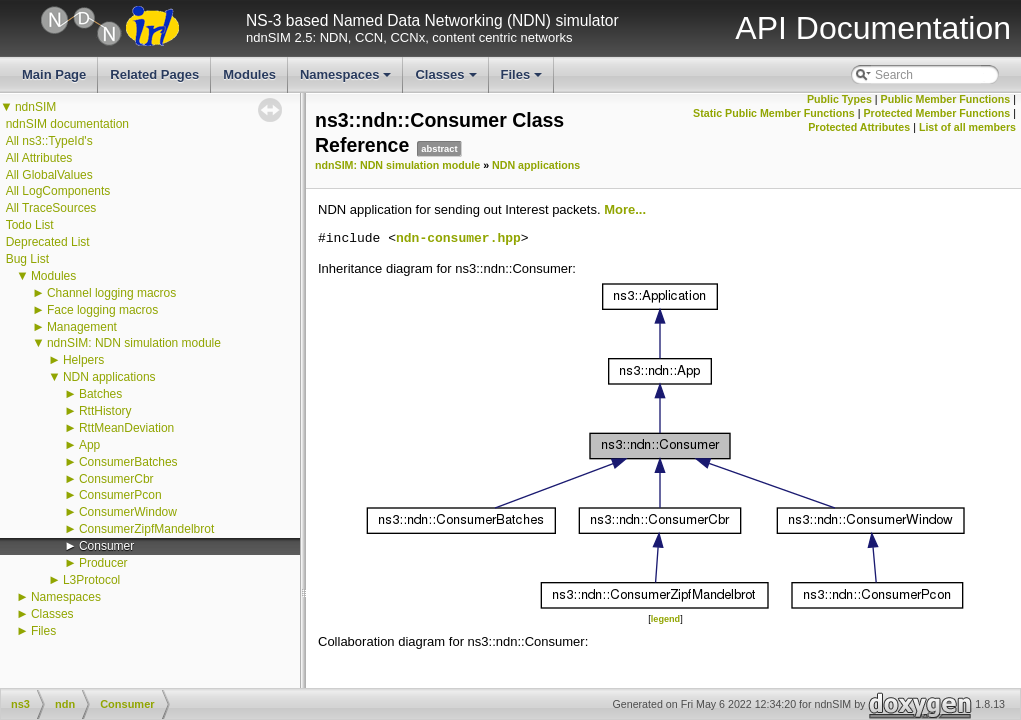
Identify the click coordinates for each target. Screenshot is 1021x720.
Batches (100, 394)
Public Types (839, 99)
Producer (103, 563)
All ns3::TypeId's (49, 141)
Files (523, 80)
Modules (249, 74)
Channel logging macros (111, 293)
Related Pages (154, 74)
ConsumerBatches (128, 462)
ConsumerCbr (116, 479)
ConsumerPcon (120, 495)
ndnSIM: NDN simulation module (134, 343)
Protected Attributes (859, 127)
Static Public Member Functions (774, 113)
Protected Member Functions (936, 113)
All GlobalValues (49, 175)
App (89, 445)
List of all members (967, 127)
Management (82, 327)
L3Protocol (91, 580)
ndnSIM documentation (67, 124)
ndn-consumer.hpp (458, 239)
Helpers (83, 360)
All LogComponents (58, 191)
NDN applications (109, 377)
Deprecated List (48, 242)
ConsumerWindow (128, 512)
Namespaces (347, 80)
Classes (447, 80)
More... (625, 209)
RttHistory (105, 411)
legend (665, 619)
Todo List (30, 225)
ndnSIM (35, 107)
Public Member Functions (946, 99)
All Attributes (39, 158)
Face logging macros (102, 310)
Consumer (106, 546)
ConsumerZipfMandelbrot (146, 529)
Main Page (54, 74)
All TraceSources (51, 208)
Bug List (27, 259)
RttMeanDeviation (126, 428)
